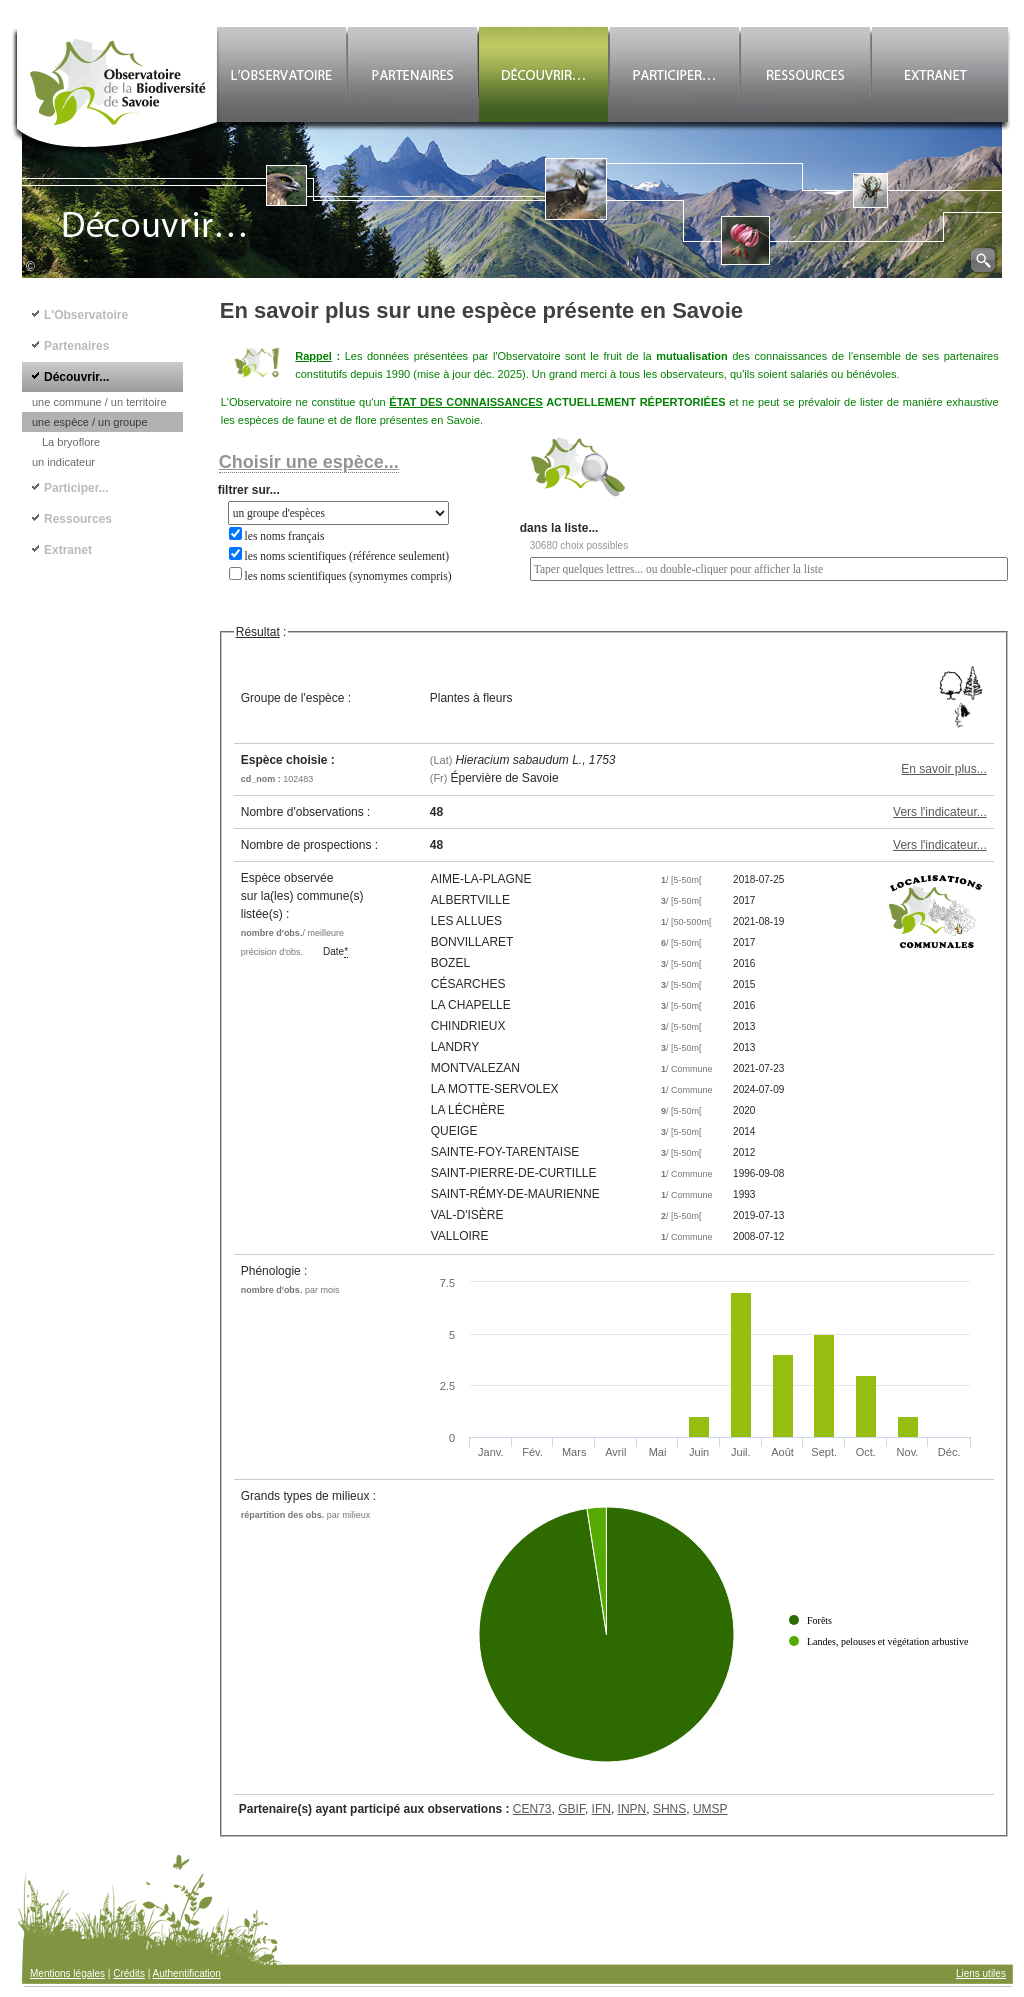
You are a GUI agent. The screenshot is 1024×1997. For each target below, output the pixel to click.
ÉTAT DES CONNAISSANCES (466, 402)
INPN (632, 1809)
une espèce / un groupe (90, 422)
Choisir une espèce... (309, 462)
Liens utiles (981, 1973)
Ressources (78, 519)
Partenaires (76, 346)
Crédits (129, 1973)
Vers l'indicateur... (940, 812)
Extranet (68, 550)
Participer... (76, 488)
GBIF (571, 1809)
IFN (601, 1809)
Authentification (187, 1973)
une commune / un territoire (99, 402)
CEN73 (532, 1809)
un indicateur (63, 462)
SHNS (669, 1809)
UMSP (710, 1809)
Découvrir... (76, 377)
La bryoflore (71, 442)
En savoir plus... (943, 769)
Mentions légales (67, 1973)
